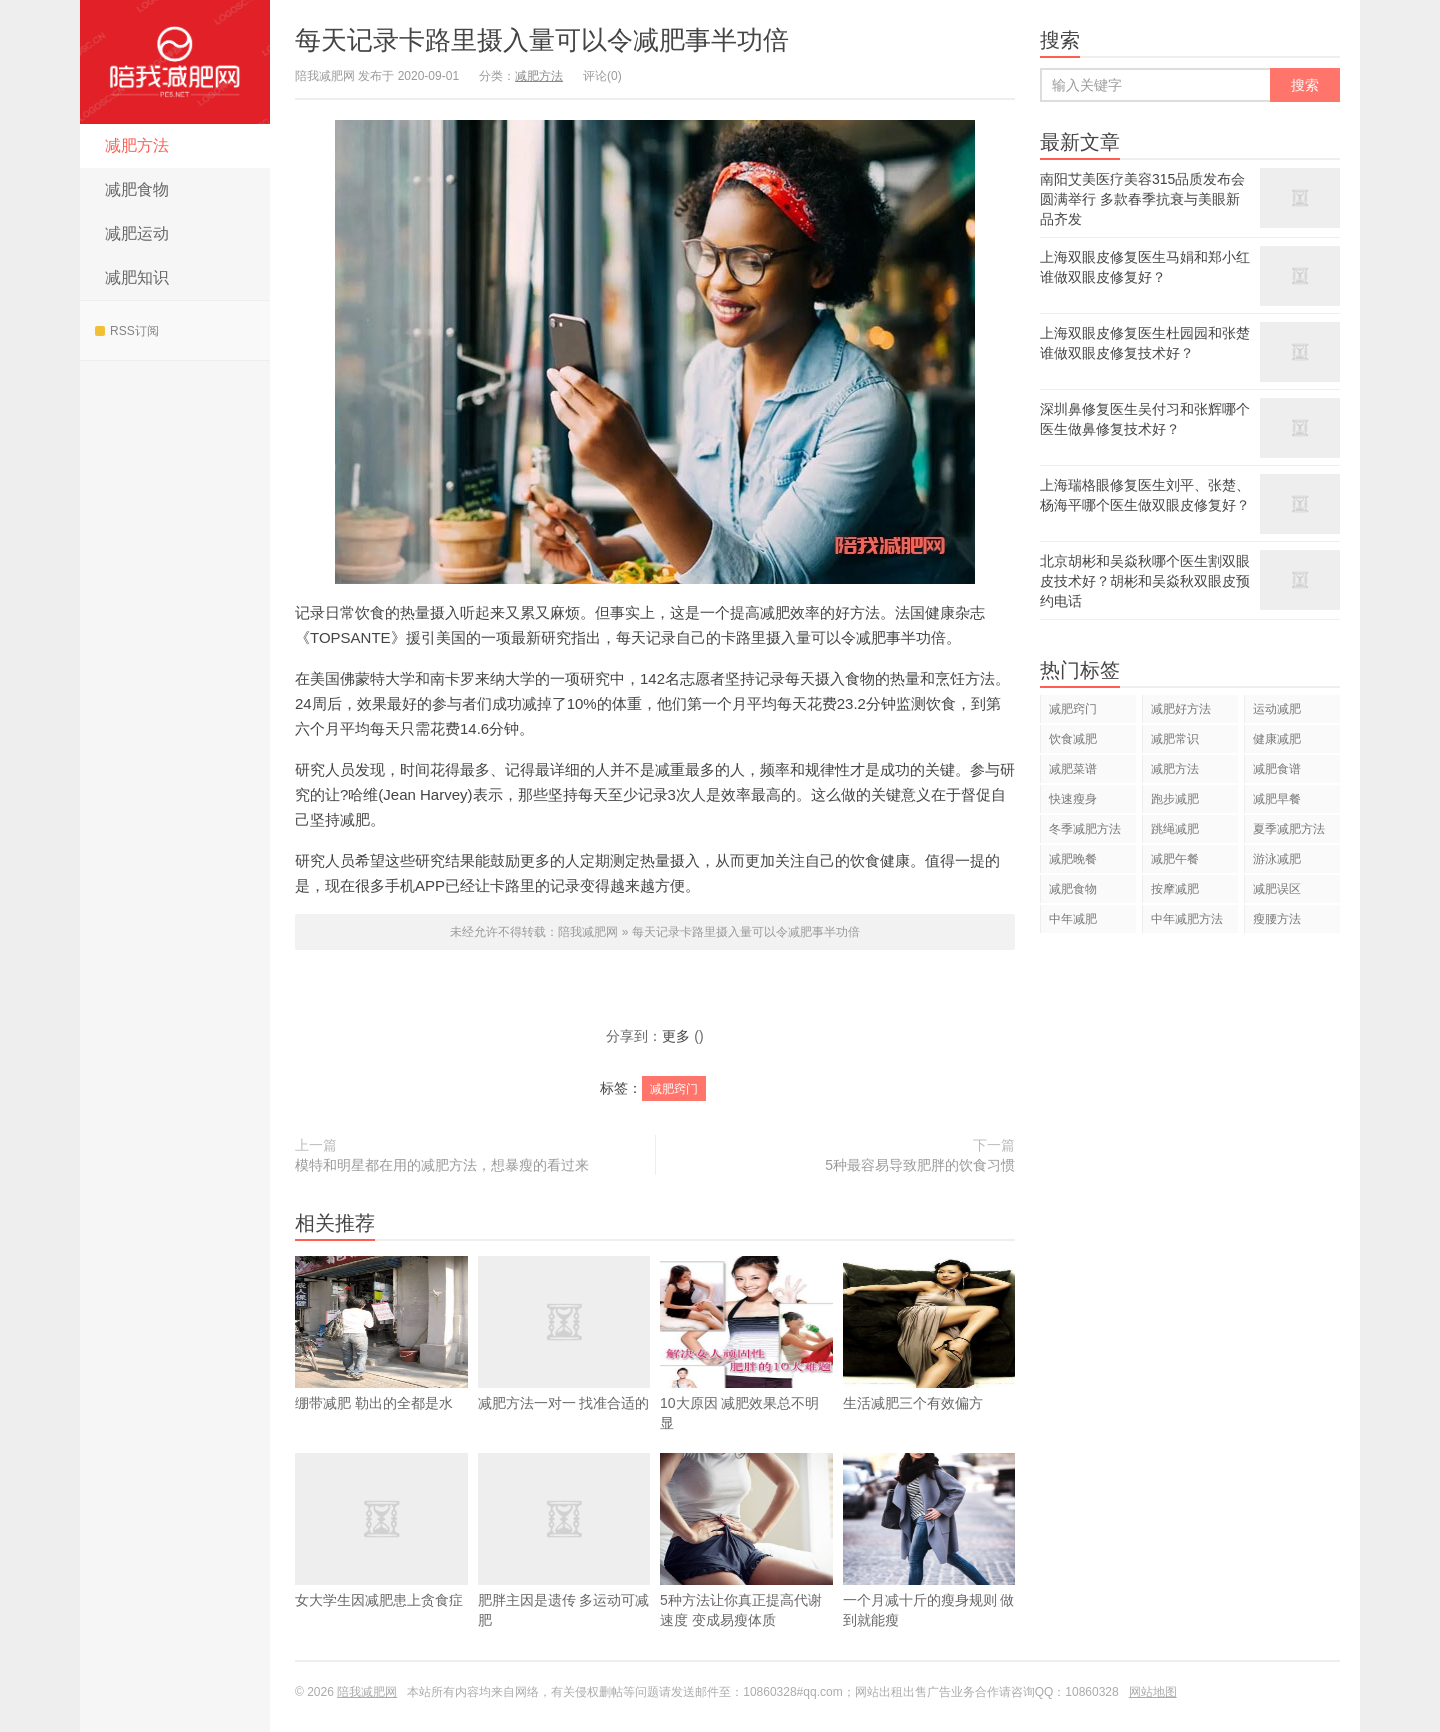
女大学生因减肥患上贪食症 (381, 1560)
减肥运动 (137, 233)
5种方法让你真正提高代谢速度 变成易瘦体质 (746, 1570)
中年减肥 (1073, 919)
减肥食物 (137, 189)
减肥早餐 (1277, 799)
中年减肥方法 (1187, 919)
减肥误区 (1277, 889)
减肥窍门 (674, 1089)
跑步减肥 (1175, 799)
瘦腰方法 (1277, 919)
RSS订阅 (127, 331)
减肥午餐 (1175, 859)
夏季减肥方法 (1289, 829)
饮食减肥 (1073, 739)
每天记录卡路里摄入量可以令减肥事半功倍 (542, 40)
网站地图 (1153, 1692)
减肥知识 (137, 277)
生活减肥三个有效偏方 (929, 1363)
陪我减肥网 (175, 62)
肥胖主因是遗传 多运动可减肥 (564, 1570)
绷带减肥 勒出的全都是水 (381, 1363)
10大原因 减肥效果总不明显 (746, 1373)
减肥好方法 (1181, 709)
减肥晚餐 (1073, 859)
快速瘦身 (1073, 799)
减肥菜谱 (1073, 769)
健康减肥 (1277, 739)
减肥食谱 (1277, 769)
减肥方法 (137, 145)
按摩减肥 (1175, 889)
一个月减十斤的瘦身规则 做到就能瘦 (929, 1570)
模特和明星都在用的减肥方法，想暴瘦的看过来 (442, 1165)
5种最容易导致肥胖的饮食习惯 (920, 1165)
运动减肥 (1277, 709)
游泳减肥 (1277, 859)
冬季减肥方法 (1085, 829)
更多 (676, 1036)
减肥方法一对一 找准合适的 (564, 1363)
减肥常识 (1175, 739)
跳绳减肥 (1175, 829)
